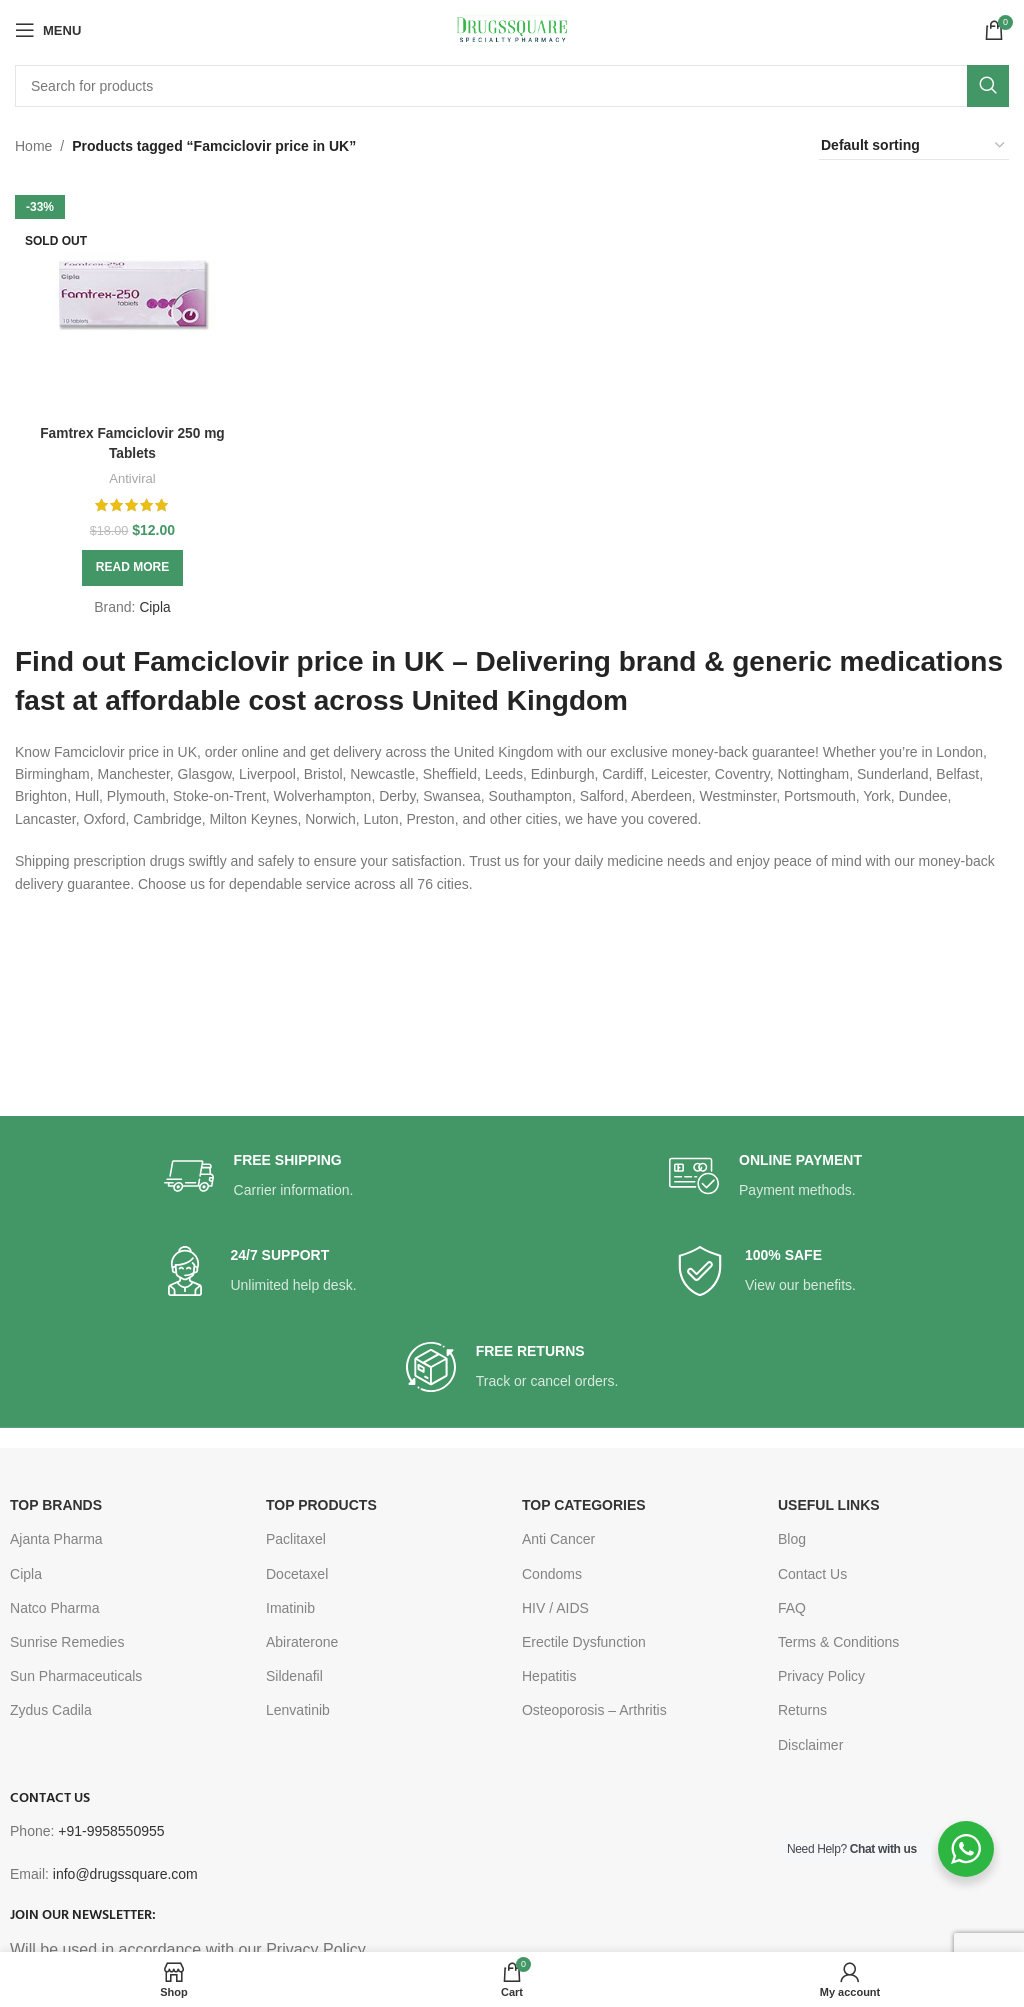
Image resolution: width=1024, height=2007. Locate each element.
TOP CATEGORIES (584, 1505)
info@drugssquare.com (125, 1874)
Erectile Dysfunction (584, 1642)
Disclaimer (810, 1745)
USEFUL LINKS (829, 1505)
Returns (802, 1710)
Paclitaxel (296, 1539)
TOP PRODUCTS (321, 1505)
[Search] (512, 86)
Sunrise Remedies (67, 1642)
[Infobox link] (259, 1176)
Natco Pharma (54, 1608)
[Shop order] (914, 146)
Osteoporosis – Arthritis (594, 1710)
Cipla (154, 605)
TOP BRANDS (56, 1505)
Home (33, 146)
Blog (792, 1539)
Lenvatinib (298, 1710)
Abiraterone (302, 1642)
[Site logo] (512, 29)
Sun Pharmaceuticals (76, 1676)
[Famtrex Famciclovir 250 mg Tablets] (132, 297)
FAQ (792, 1608)
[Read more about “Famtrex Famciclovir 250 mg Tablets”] (131, 566)
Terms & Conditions (838, 1642)
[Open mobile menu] (48, 30)
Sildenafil (294, 1676)
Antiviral (131, 476)
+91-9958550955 (111, 1831)
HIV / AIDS (555, 1608)
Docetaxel (297, 1574)
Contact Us (812, 1574)
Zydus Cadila (51, 1710)
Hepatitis (549, 1676)
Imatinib (290, 1608)
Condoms (552, 1574)
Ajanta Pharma (56, 1539)
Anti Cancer (558, 1539)
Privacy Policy (821, 1676)
